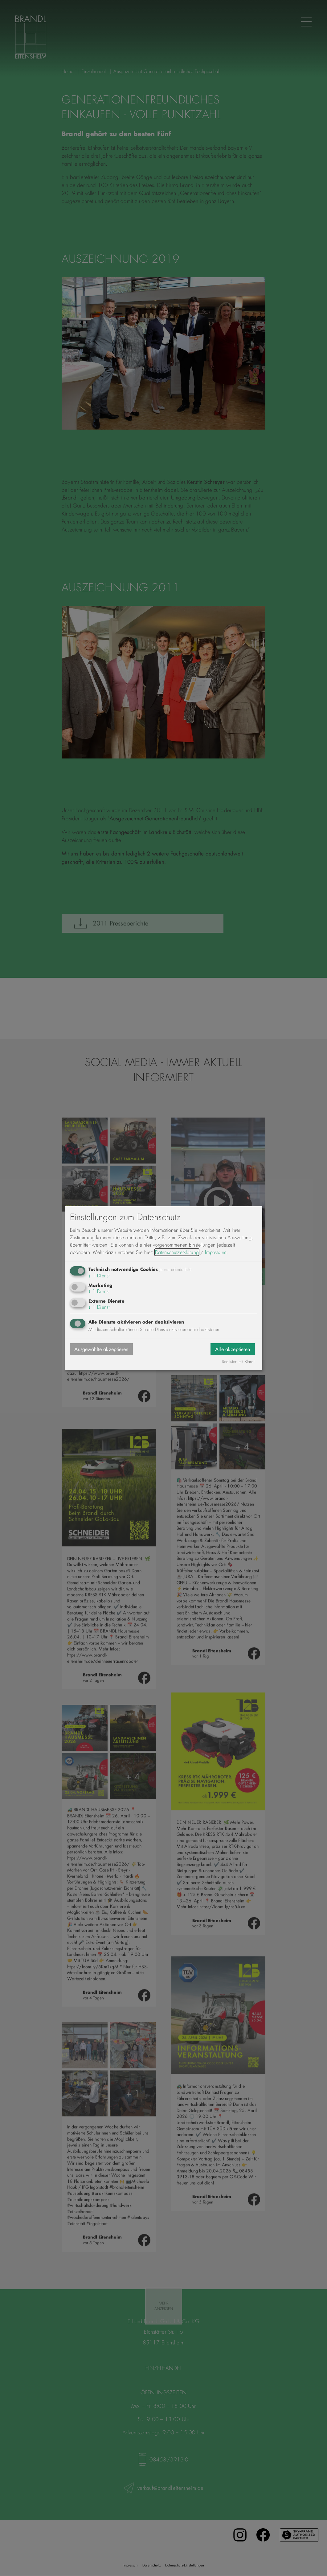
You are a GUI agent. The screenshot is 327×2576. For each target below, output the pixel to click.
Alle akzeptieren (232, 1349)
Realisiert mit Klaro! (238, 1361)
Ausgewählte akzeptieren (102, 1349)
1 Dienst (99, 1275)
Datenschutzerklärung (177, 1252)
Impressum (215, 1252)
